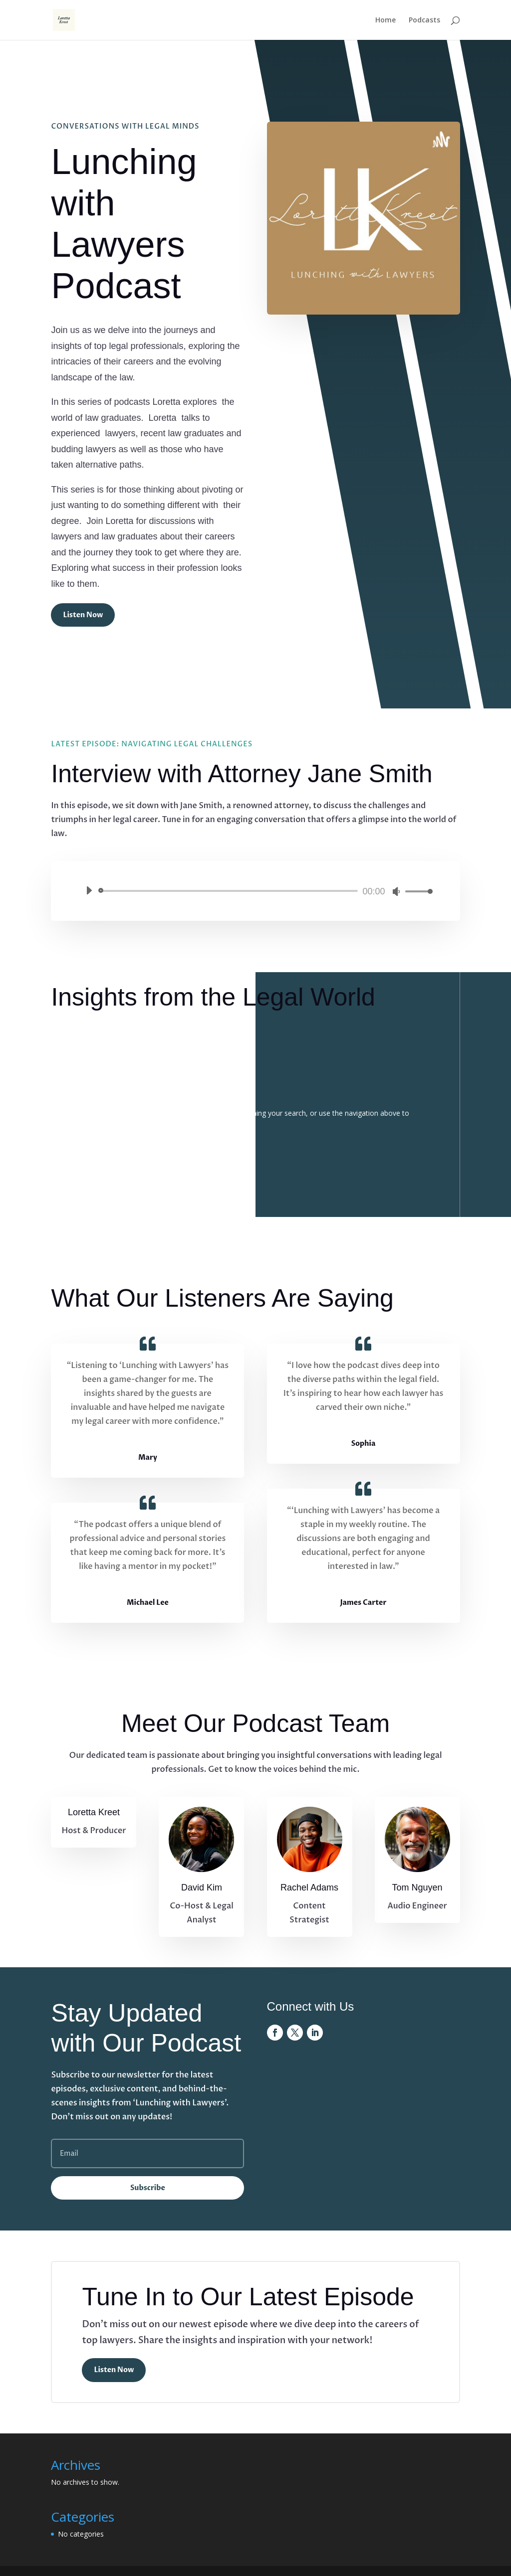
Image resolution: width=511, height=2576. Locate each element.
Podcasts (424, 20)
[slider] (229, 891)
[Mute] (396, 891)
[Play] (89, 890)
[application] (255, 891)
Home (385, 20)
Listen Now (83, 615)
